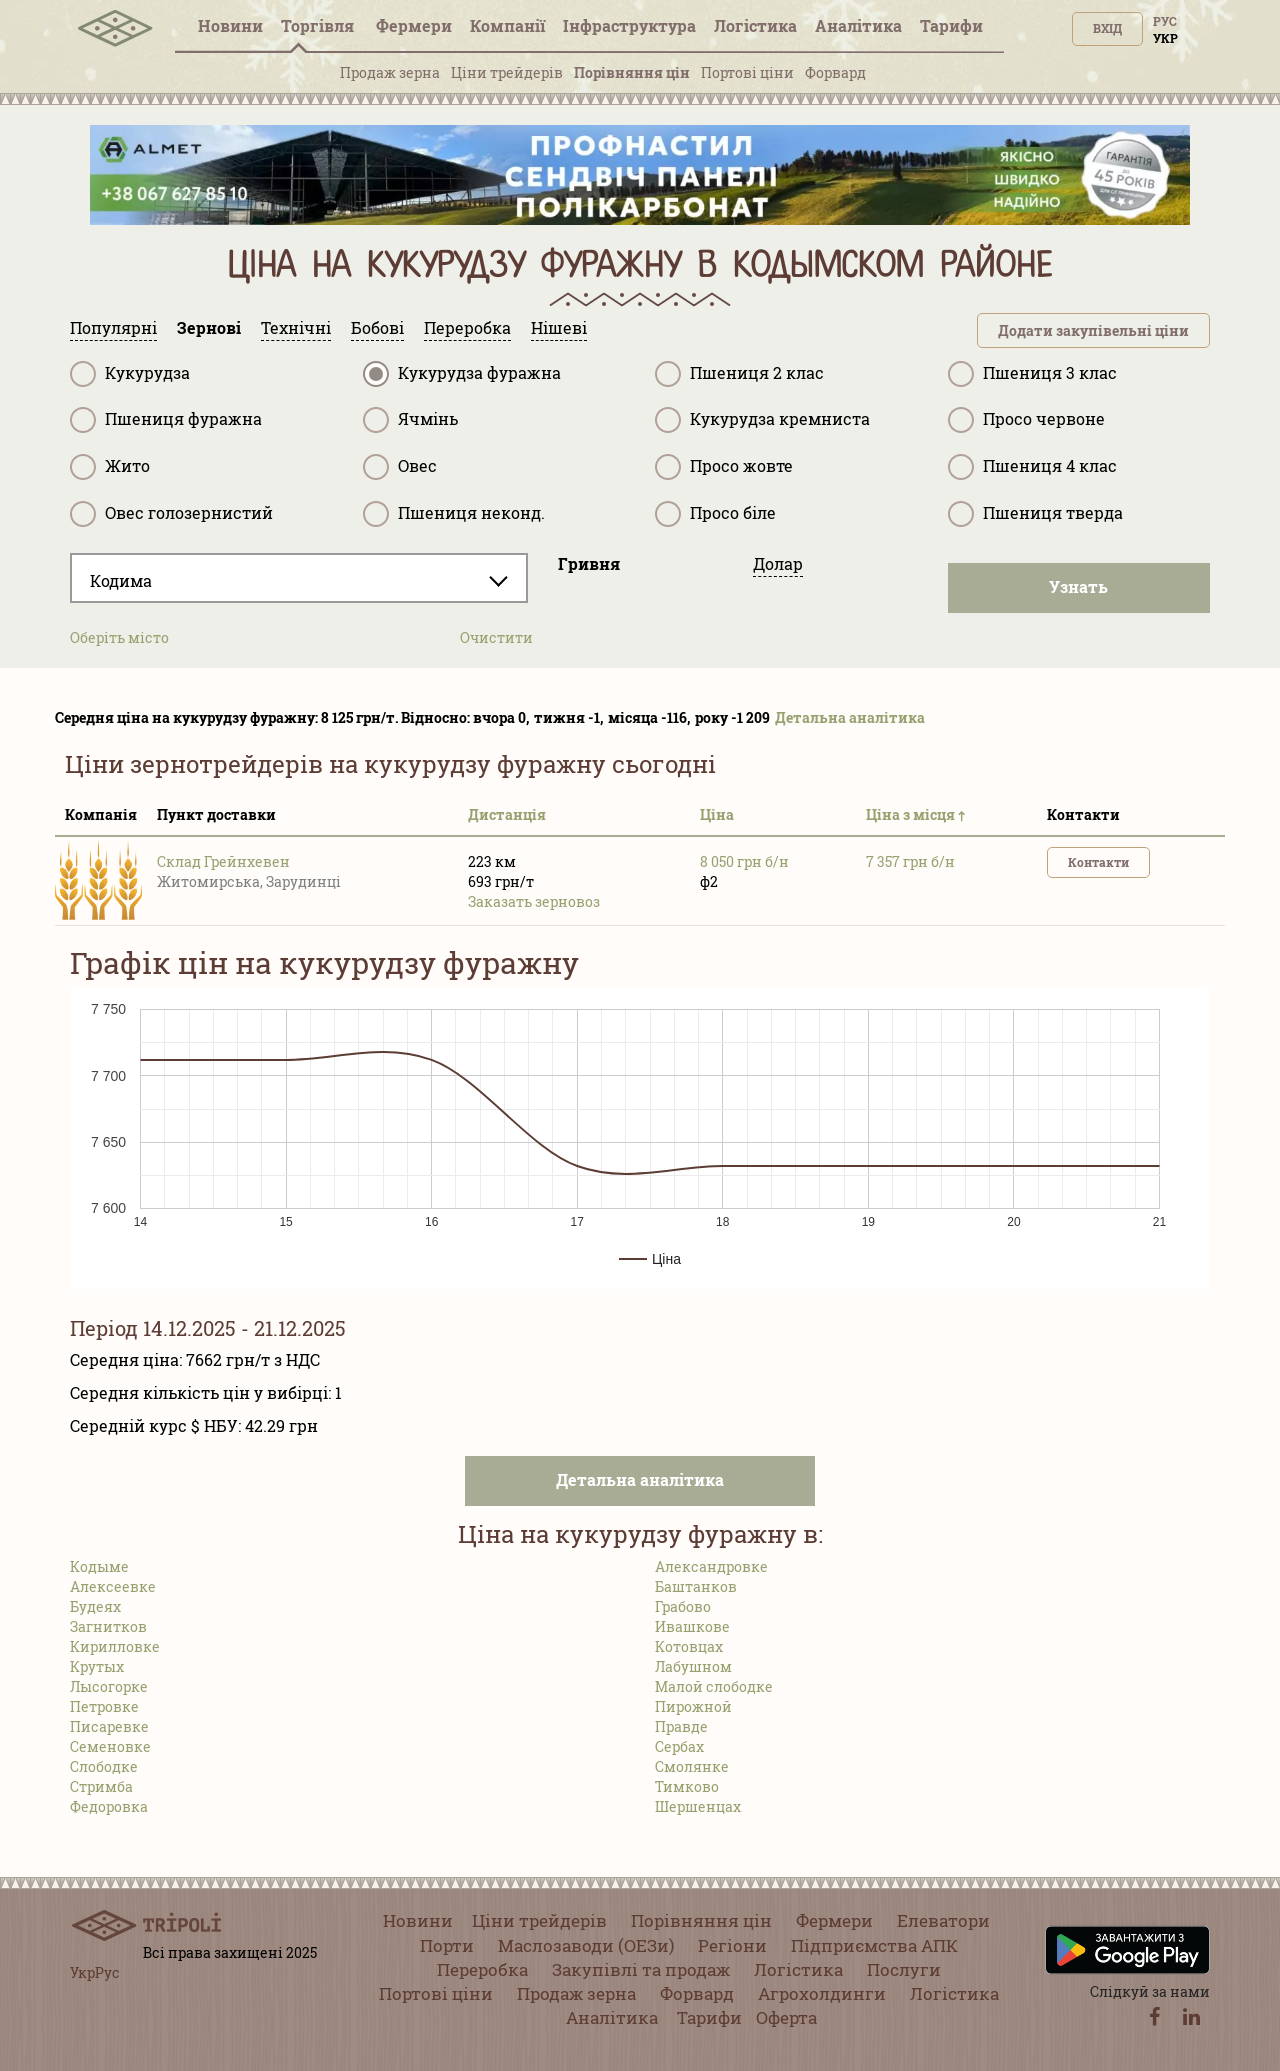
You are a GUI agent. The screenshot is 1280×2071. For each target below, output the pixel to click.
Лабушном (693, 1666)
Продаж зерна (390, 72)
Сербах (679, 1746)
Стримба (101, 1786)
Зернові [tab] (209, 327)
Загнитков (108, 1626)
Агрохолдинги (822, 1993)
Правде (681, 1726)
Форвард (835, 72)
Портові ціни (747, 72)
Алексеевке (113, 1586)
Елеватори (943, 1920)
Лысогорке (109, 1686)
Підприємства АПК (874, 1945)
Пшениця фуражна (166, 420)
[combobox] (299, 578)
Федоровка (109, 1806)
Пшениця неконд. (454, 514)
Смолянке (692, 1766)
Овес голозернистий (171, 514)
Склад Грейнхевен (223, 861)
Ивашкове (692, 1626)
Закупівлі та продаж (641, 1969)
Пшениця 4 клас (1032, 467)
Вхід (1107, 28)
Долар (778, 563)
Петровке (104, 1706)
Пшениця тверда (1035, 514)
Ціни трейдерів (507, 72)
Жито (110, 467)
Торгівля (319, 25)
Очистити (496, 637)
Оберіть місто (119, 637)
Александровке (711, 1566)
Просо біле (715, 514)
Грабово (683, 1606)
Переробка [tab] (467, 327)
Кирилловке (115, 1646)
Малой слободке (714, 1686)
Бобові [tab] (377, 327)
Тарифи (951, 25)
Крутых (97, 1666)
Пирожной (693, 1706)
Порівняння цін (632, 72)
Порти (447, 1945)
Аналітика (858, 25)
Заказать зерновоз (534, 901)
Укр (1165, 38)
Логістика (755, 25)
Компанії (507, 25)
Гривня (589, 563)
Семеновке (110, 1746)
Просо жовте (724, 467)
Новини (230, 25)
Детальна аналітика (850, 717)
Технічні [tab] (296, 327)
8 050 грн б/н (744, 861)
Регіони (732, 1945)
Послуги (904, 1969)
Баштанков (696, 1586)
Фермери (414, 25)
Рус (1165, 21)
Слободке (104, 1766)
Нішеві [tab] (559, 327)
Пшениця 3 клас (1032, 374)
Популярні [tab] (113, 327)
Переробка (482, 1969)
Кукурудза (130, 374)
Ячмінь (410, 420)
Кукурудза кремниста (762, 420)
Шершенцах (698, 1806)
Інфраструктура (629, 25)
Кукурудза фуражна (462, 374)
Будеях (95, 1606)
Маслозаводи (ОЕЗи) (586, 1945)
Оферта (786, 2017)
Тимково (687, 1786)
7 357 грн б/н (910, 861)
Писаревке (109, 1726)
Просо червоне (1026, 420)
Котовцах (689, 1646)
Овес (400, 467)
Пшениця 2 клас (739, 374)
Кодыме (99, 1566)
